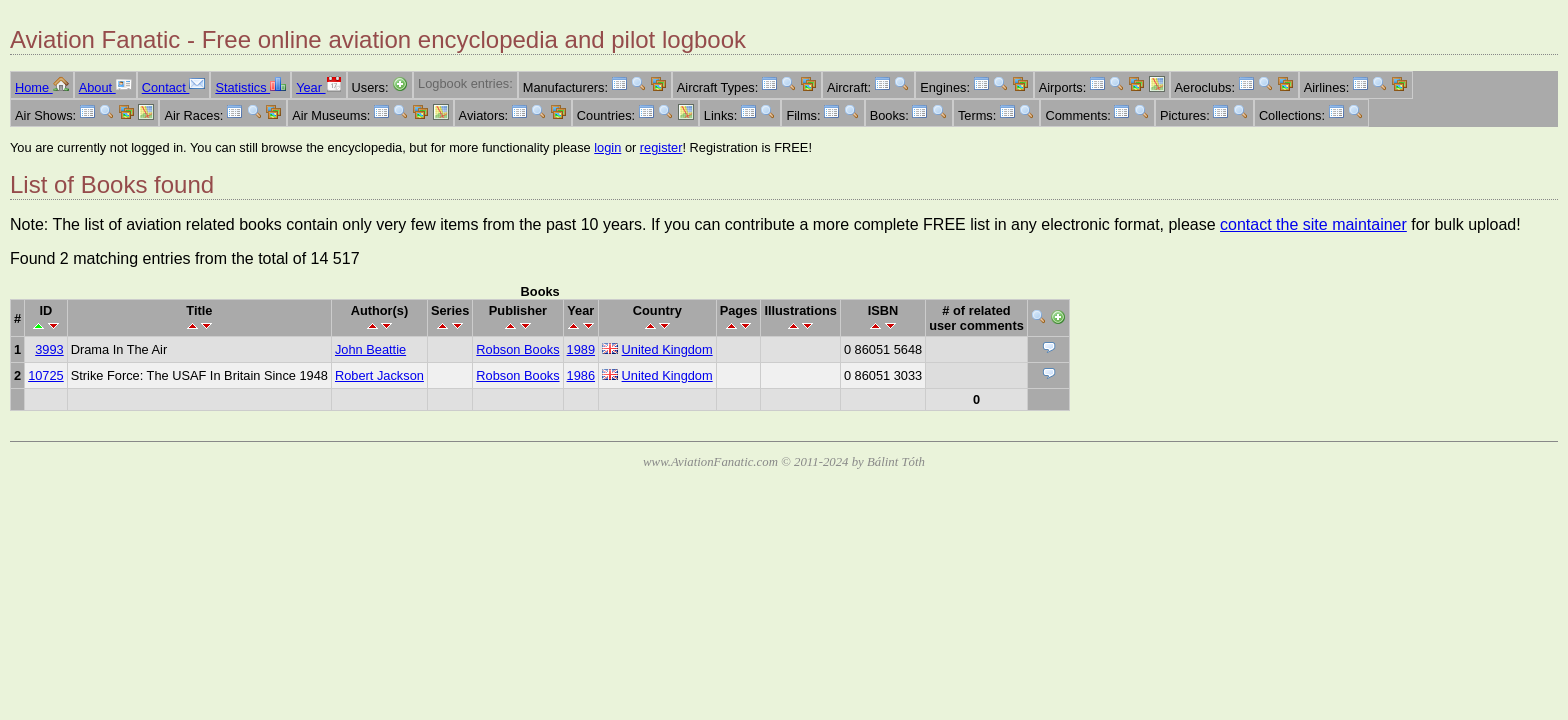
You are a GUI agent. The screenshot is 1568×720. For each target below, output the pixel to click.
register (661, 147)
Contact (174, 87)
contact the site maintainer (1313, 224)
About (105, 87)
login (607, 147)
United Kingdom (667, 349)
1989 (581, 349)
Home (42, 87)
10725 (46, 375)
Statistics (250, 87)
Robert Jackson (379, 375)
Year (318, 87)
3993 (49, 349)
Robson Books (517, 349)
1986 (581, 375)
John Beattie (370, 349)
